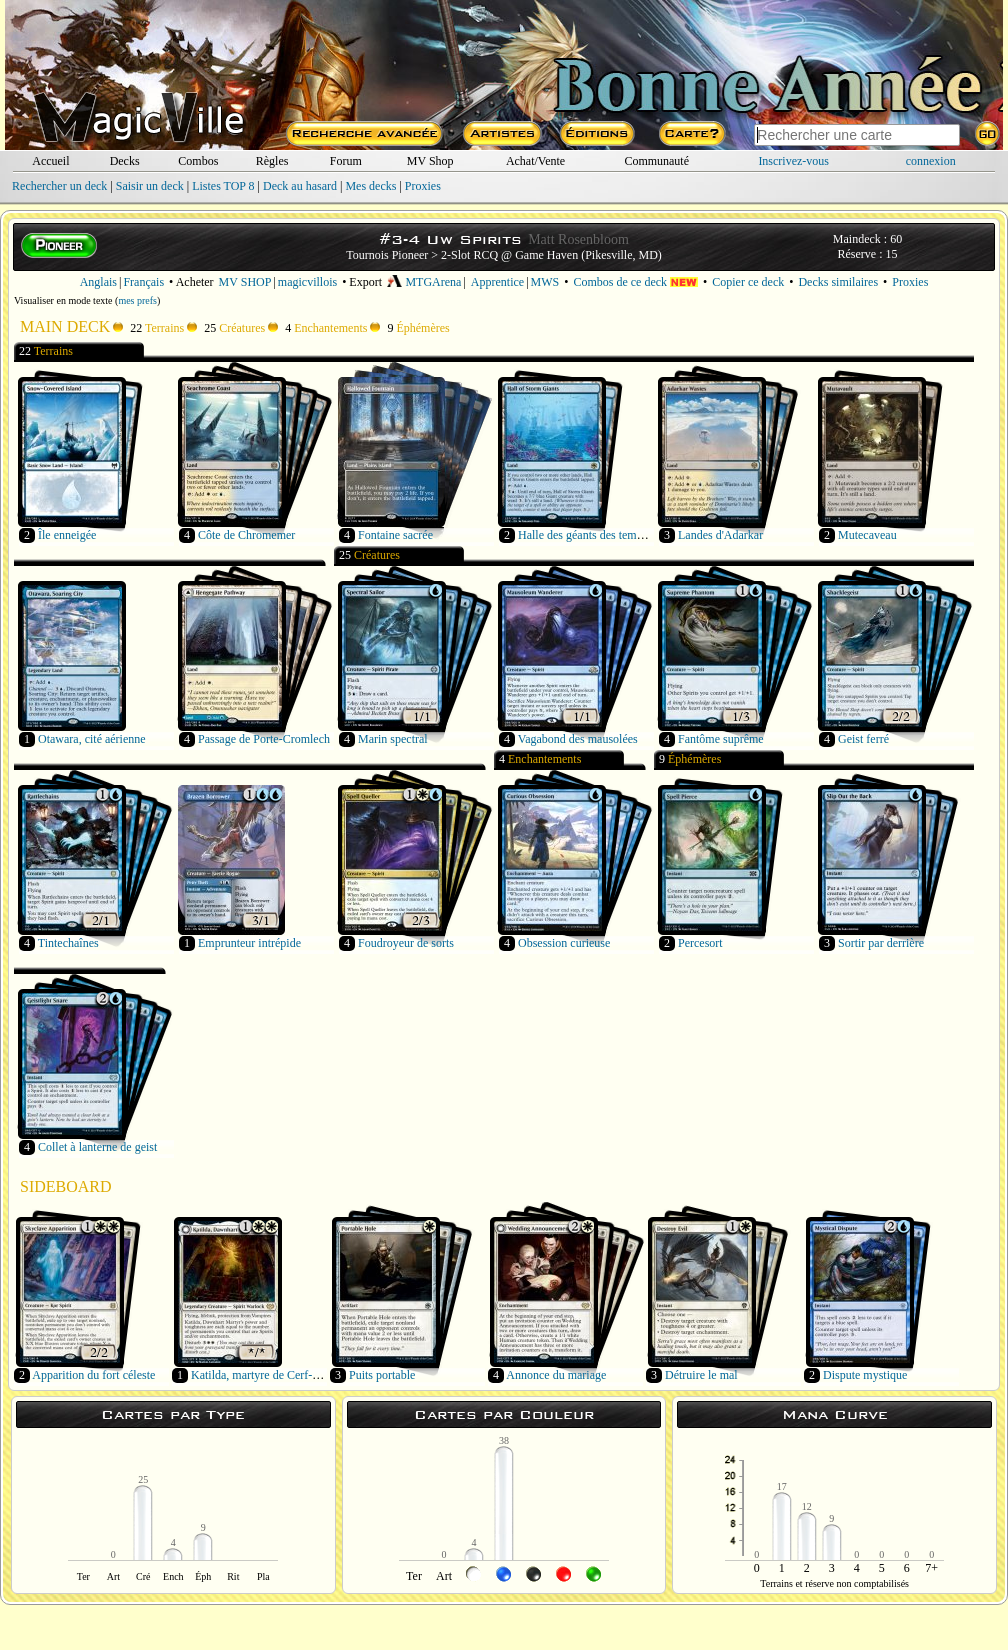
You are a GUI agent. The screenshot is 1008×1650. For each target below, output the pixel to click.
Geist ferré (863, 739)
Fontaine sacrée (395, 535)
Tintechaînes (68, 943)
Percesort (700, 943)
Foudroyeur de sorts (406, 943)
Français (143, 282)
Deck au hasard (300, 186)
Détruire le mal (701, 1375)
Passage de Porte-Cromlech (264, 739)
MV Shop (430, 161)
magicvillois (307, 282)
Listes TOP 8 (223, 186)
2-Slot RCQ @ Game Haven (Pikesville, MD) (551, 255)
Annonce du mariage (556, 1375)
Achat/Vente (535, 161)
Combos (198, 161)
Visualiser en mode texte (63, 300)
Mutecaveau (867, 535)
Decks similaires (838, 282)
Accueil (50, 161)
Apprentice (497, 282)
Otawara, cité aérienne (92, 739)
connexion (931, 161)
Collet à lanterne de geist (97, 1147)
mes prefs (137, 300)
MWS (545, 282)
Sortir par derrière (881, 943)
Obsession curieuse (564, 943)
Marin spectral (393, 739)
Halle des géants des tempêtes (589, 535)
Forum (346, 161)
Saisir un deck (150, 186)
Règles (272, 161)
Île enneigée (67, 535)
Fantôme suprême (721, 739)
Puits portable (382, 1375)
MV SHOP (245, 282)
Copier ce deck (748, 282)
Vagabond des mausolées (578, 739)
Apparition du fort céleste (93, 1375)
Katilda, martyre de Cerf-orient (265, 1375)
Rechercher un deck (59, 186)
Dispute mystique (865, 1375)
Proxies (423, 186)
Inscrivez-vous (793, 161)
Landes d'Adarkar (720, 535)
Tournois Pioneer (387, 255)
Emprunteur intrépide (249, 943)
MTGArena (424, 282)
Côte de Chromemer (246, 535)
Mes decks (370, 186)
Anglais (98, 282)
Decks (125, 161)
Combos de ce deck (635, 282)
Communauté (656, 161)
